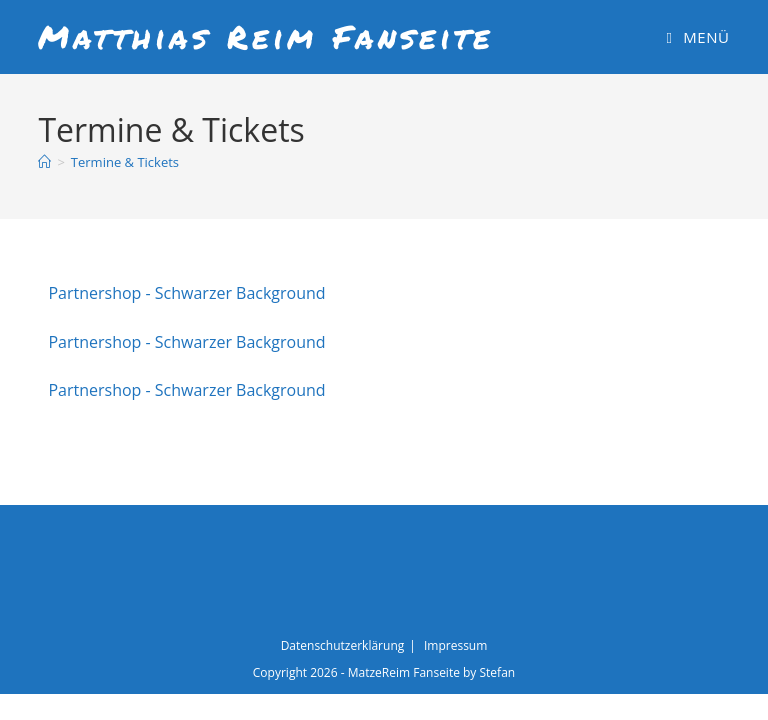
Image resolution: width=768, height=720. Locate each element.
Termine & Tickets (125, 162)
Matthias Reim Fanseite (266, 36)
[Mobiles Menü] (698, 37)
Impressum (455, 645)
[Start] (44, 162)
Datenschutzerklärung (343, 645)
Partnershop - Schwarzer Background (186, 293)
